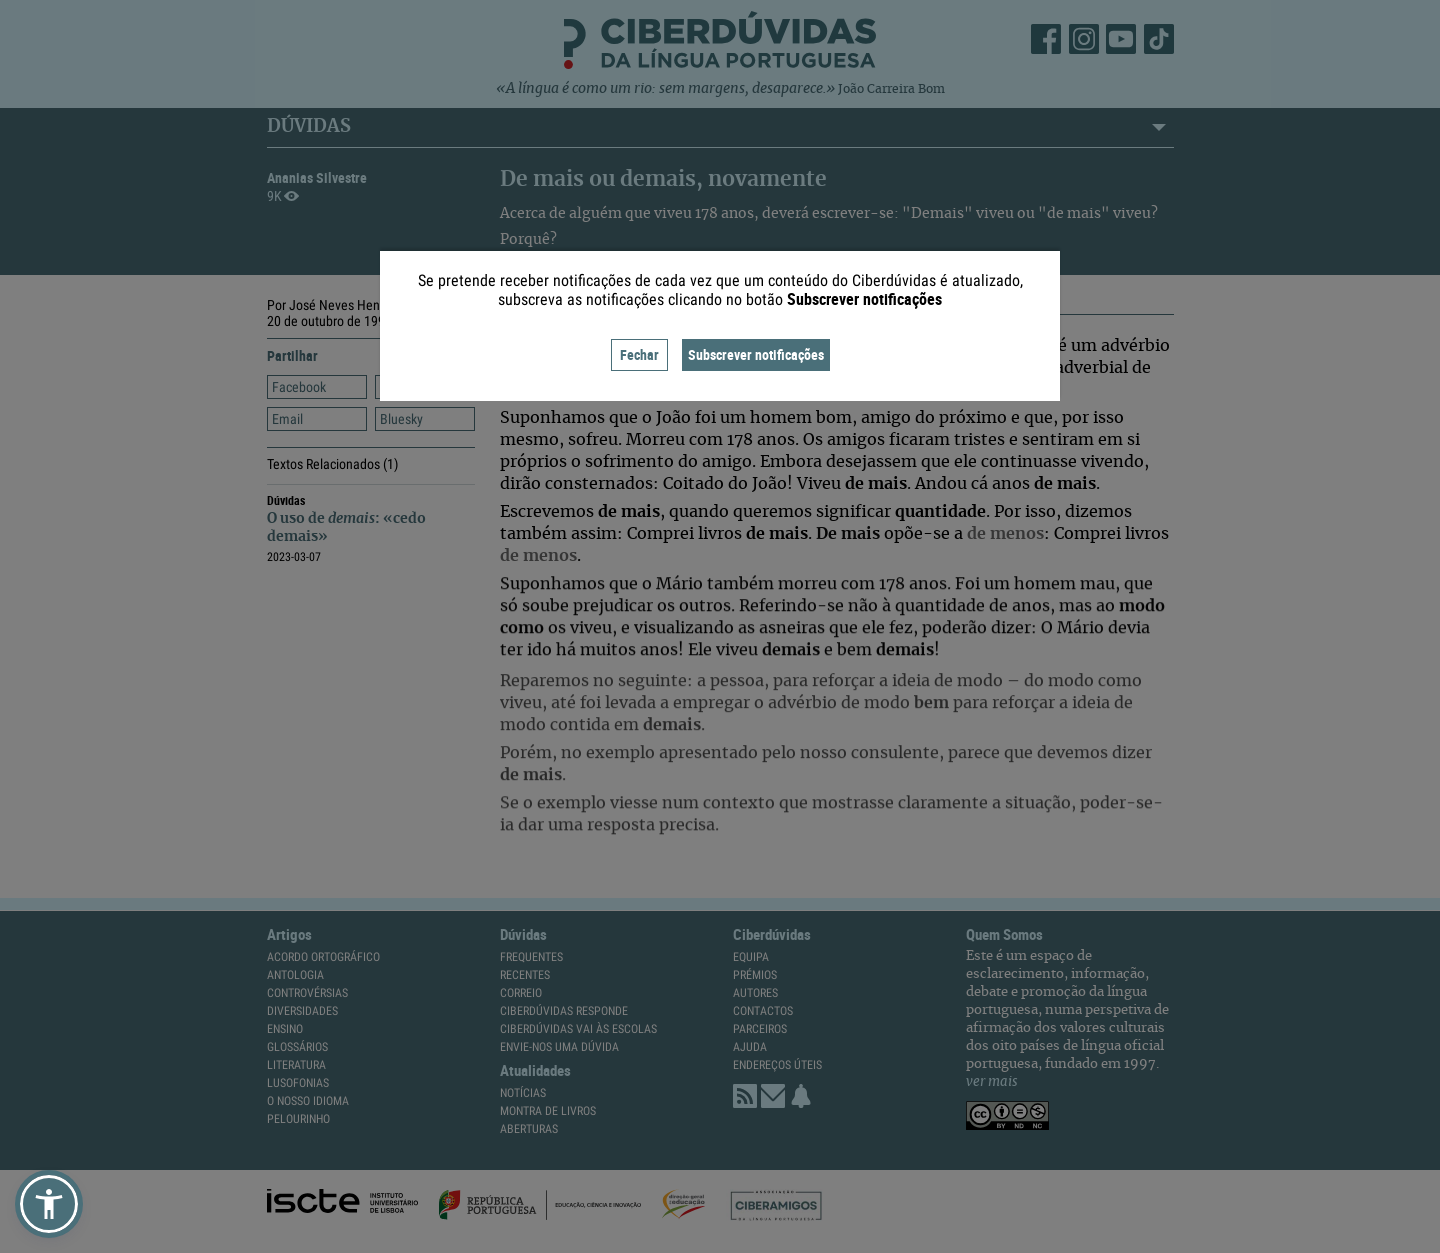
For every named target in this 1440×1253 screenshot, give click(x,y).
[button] (49, 1204)
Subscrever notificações (756, 354)
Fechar (639, 354)
